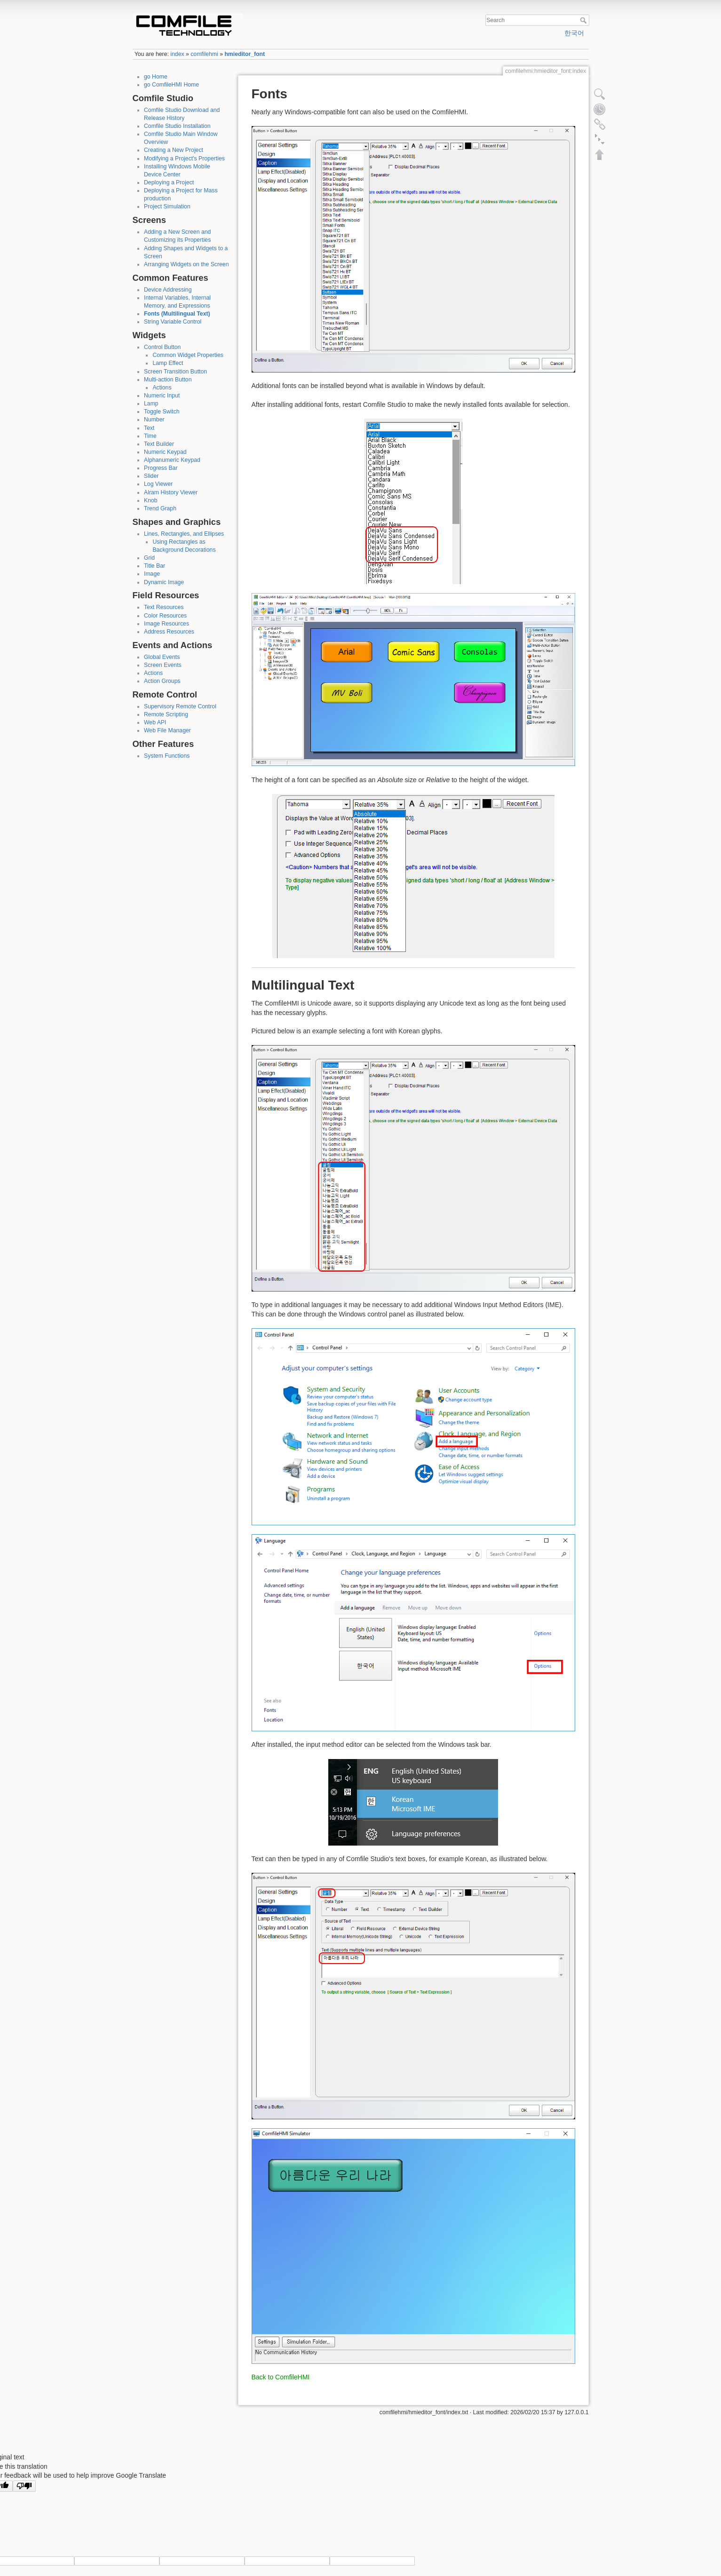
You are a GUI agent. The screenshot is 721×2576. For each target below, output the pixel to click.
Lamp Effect (167, 363)
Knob (151, 500)
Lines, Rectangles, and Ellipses (184, 534)
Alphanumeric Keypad (172, 460)
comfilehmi (204, 54)
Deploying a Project (169, 182)
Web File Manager (167, 730)
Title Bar (154, 566)
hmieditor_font (244, 54)
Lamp (151, 403)
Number (154, 419)
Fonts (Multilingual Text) (177, 313)
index (177, 54)
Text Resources (163, 607)
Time (150, 436)
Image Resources (166, 623)
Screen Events (163, 665)
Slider (151, 476)
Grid (149, 558)
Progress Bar (160, 468)
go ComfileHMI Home (171, 84)
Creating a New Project (173, 150)
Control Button (162, 347)
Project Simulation (167, 206)
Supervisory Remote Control (180, 706)
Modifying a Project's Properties (184, 158)
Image (152, 574)
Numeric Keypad (165, 452)
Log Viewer (158, 484)
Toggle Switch (162, 411)
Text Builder (159, 444)
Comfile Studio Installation (177, 126)
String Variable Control (172, 321)
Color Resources (165, 615)
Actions (161, 387)
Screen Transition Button (175, 371)
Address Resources (169, 631)
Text (149, 428)
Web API (155, 722)
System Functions (167, 756)
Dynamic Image (164, 582)
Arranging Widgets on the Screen (186, 264)
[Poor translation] (24, 2486)
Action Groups (162, 681)
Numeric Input (162, 395)
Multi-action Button (167, 379)
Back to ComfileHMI (281, 2377)
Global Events (162, 657)
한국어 (574, 33)
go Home (155, 76)
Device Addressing (167, 289)
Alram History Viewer (171, 492)
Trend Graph (160, 508)
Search (584, 20)
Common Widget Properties (187, 355)
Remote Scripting (166, 714)
